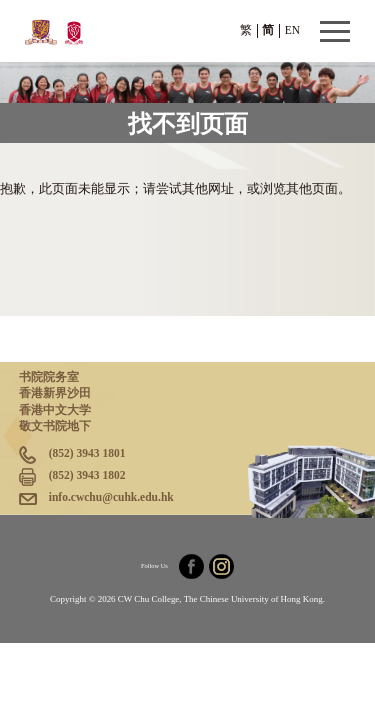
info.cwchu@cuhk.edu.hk (111, 497)
